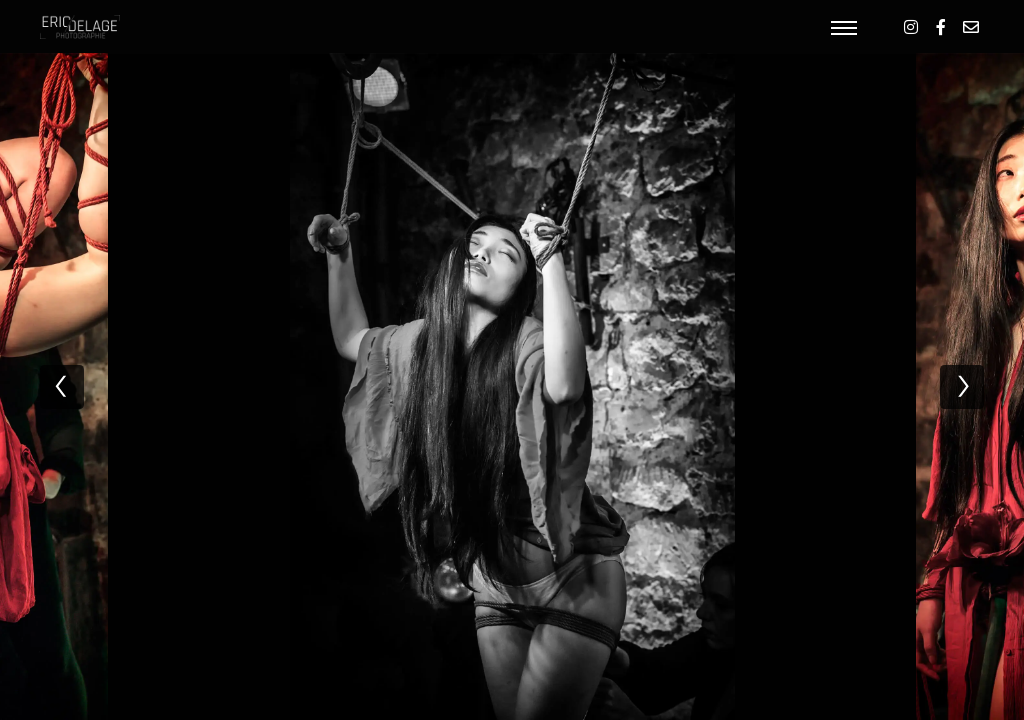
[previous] (62, 387)
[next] (962, 387)
